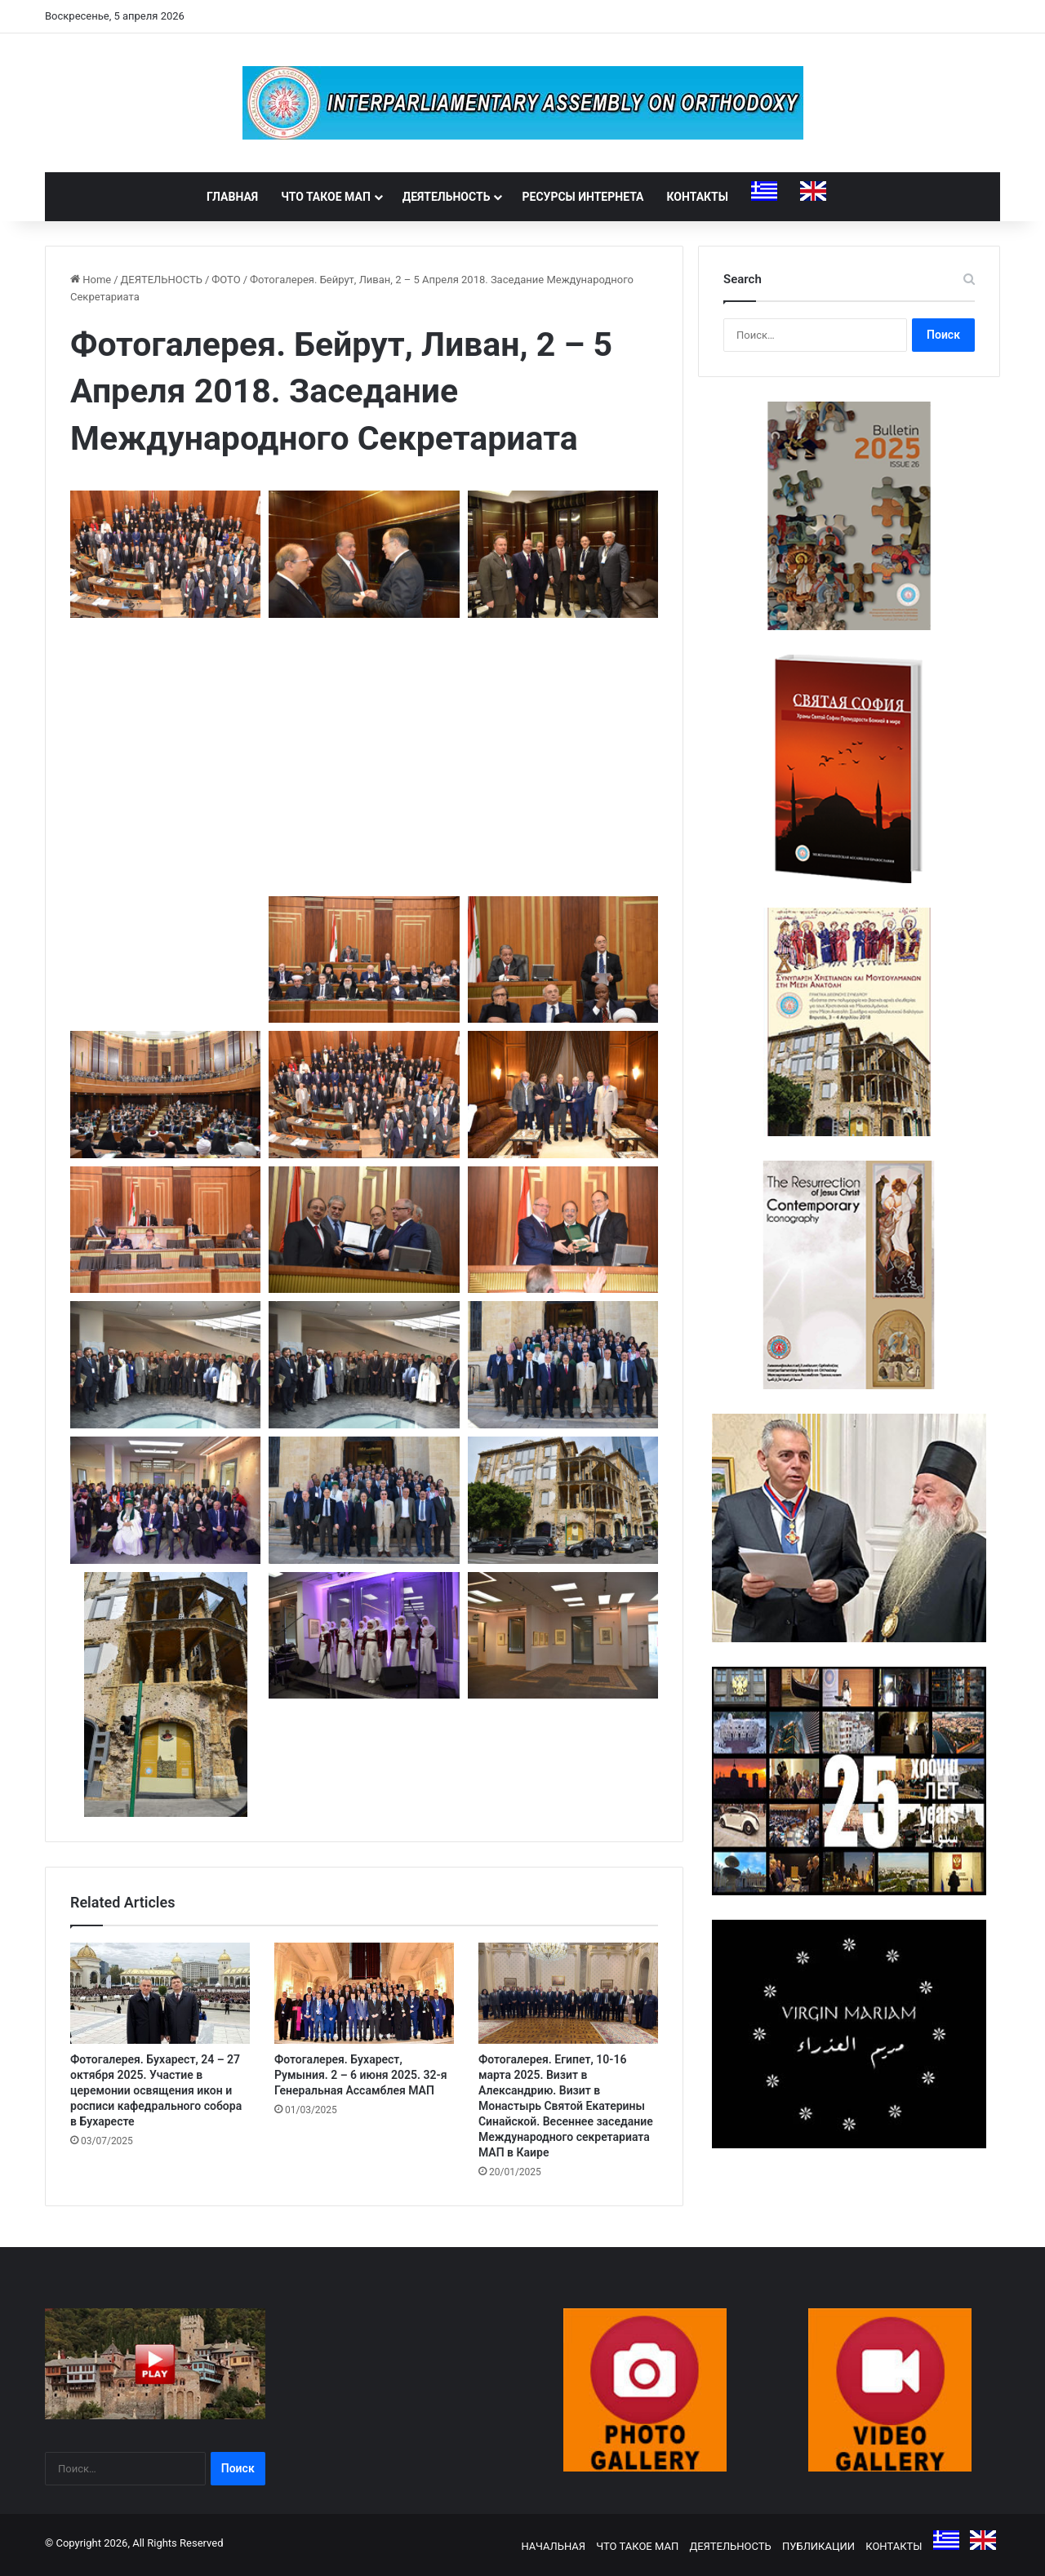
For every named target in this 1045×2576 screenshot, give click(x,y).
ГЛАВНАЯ (232, 196)
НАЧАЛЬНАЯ (553, 2546)
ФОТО (225, 279)
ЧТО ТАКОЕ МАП (326, 196)
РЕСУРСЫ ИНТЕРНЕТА (582, 196)
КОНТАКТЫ (697, 196)
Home (90, 279)
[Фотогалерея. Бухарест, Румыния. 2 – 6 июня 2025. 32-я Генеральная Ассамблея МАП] (364, 1993)
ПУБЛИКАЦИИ (818, 2546)
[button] (165, 554)
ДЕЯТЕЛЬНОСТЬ (446, 196)
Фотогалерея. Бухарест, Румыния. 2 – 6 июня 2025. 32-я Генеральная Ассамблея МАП (360, 2075)
